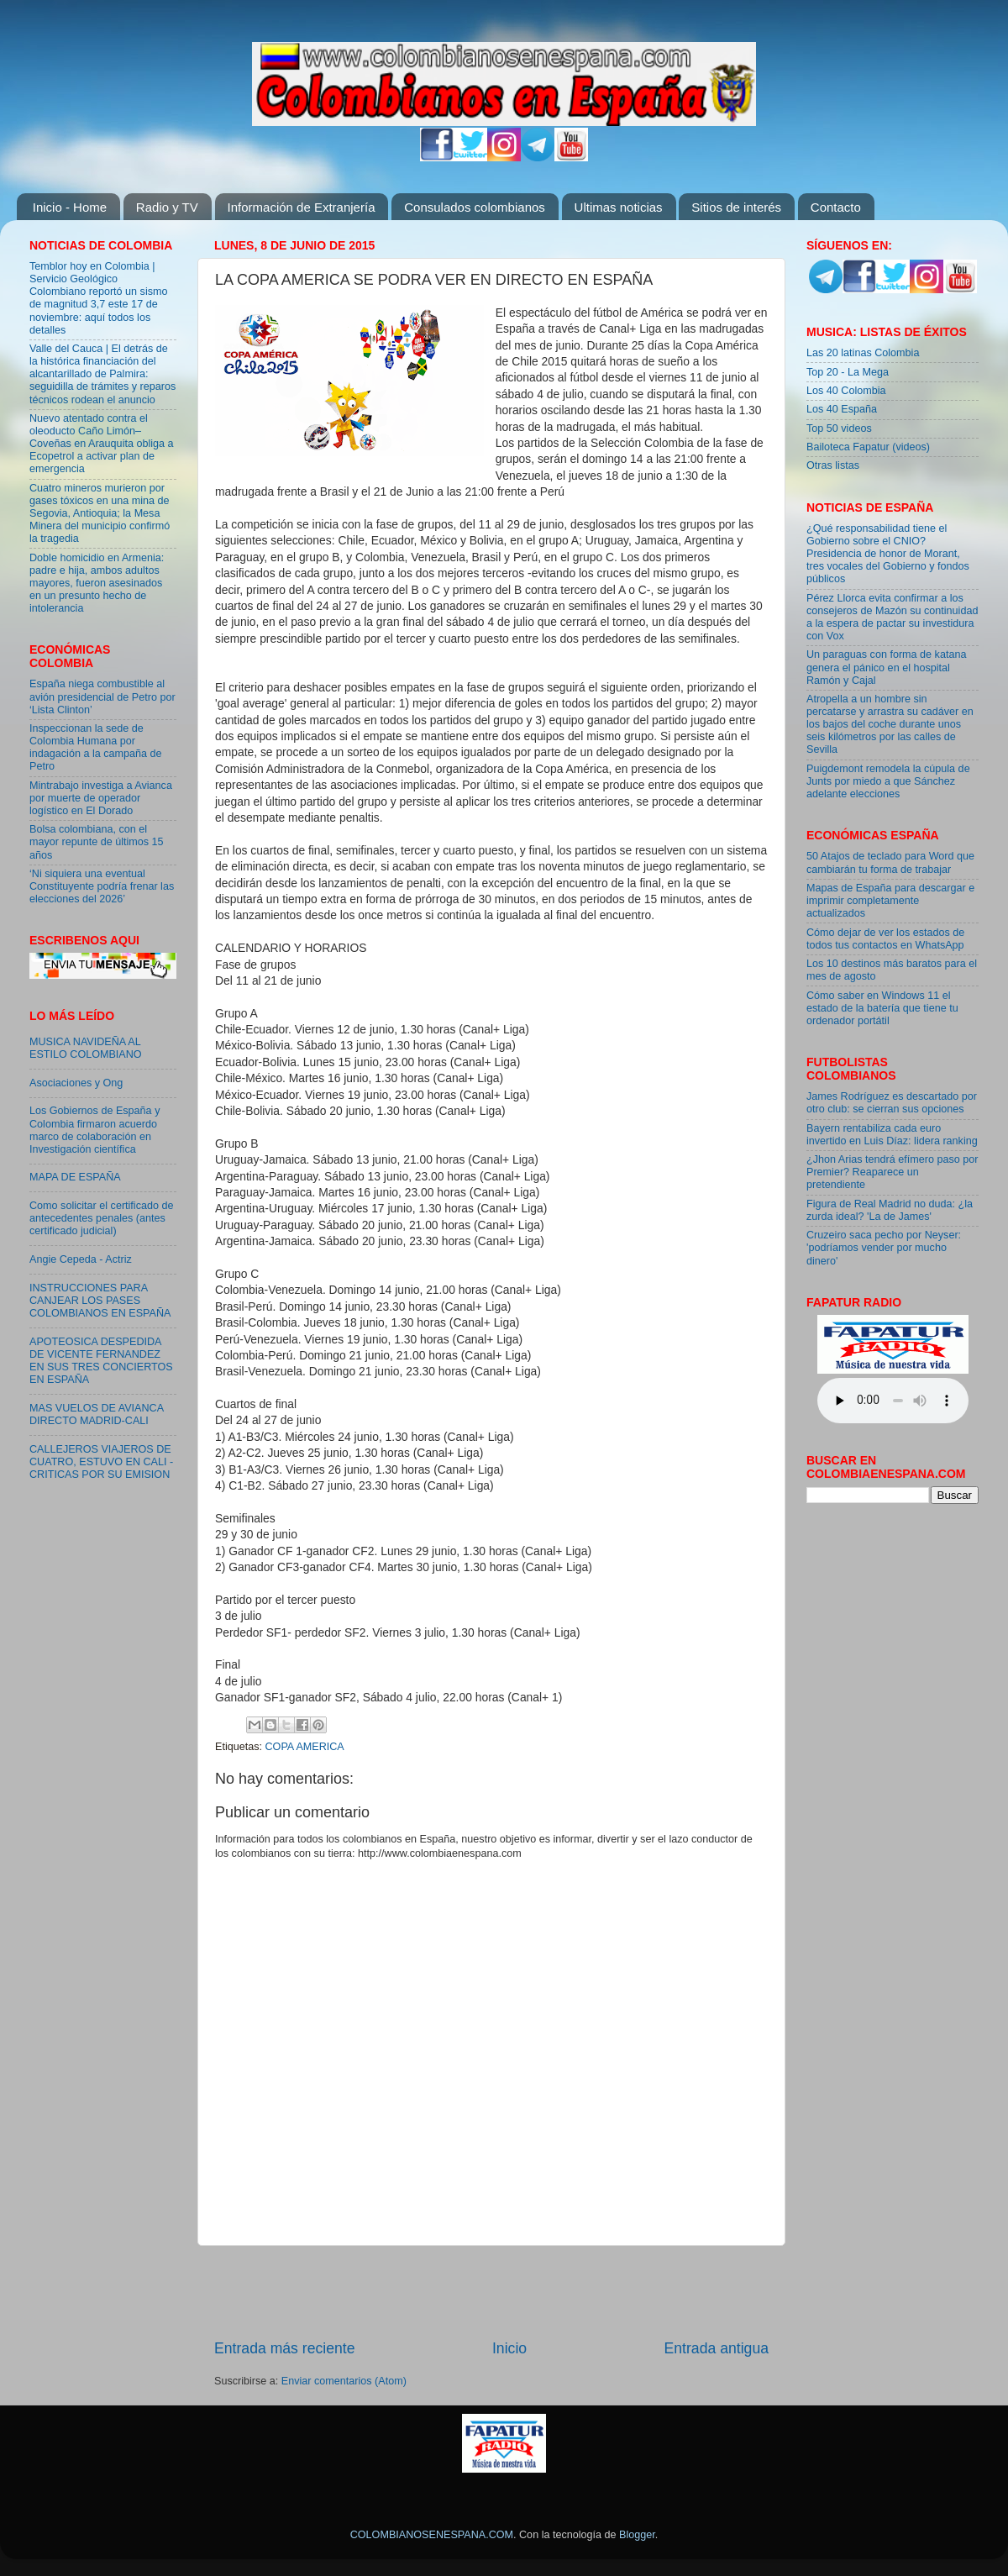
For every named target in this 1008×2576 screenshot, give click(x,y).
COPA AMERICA (304, 1747)
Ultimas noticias (619, 207)
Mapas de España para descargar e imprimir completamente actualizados (890, 900)
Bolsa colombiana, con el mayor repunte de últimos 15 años (96, 841)
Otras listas (832, 465)
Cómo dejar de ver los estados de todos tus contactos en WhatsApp (885, 939)
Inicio (509, 2348)
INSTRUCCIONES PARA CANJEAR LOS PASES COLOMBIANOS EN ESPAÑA (100, 1300)
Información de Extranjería (301, 207)
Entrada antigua (716, 2348)
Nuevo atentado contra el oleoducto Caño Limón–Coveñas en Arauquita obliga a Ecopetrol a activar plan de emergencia (101, 444)
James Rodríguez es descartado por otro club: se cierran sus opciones (891, 1103)
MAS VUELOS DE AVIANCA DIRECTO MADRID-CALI (96, 1414)
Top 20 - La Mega (847, 372)
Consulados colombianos (474, 207)
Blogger (637, 2535)
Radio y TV (167, 207)
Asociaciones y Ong (76, 1083)
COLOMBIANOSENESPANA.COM (431, 2535)
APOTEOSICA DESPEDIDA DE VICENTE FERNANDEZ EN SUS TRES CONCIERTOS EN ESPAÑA (101, 1360)
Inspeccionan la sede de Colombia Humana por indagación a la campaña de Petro (95, 747)
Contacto (836, 207)
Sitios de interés (736, 207)
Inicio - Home (70, 207)
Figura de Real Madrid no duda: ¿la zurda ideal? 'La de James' (889, 1210)
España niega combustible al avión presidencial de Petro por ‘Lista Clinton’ (102, 696)
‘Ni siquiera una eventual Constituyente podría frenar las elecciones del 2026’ (101, 886)
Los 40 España (841, 409)
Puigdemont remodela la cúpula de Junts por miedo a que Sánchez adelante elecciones (888, 781)
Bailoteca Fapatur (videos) (868, 447)
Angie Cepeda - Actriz (80, 1259)
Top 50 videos (839, 428)
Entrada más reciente (284, 2348)
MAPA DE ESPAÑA (75, 1177)
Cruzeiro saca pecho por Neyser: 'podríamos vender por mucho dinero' (883, 1247)
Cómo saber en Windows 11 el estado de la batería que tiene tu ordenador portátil (882, 1008)
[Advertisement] (491, 2292)
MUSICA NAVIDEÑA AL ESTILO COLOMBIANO (85, 1048)
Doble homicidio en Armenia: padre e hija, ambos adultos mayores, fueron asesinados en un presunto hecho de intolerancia (96, 583)
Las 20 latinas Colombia (862, 353)
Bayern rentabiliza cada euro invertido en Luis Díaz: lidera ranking (892, 1134)
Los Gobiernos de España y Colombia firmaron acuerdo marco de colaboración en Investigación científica (94, 1129)
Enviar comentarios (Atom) (344, 2381)
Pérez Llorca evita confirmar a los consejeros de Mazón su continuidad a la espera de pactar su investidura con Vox (892, 617)
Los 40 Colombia (846, 391)
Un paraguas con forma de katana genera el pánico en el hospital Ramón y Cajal (886, 667)
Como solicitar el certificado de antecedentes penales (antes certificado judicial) (101, 1218)
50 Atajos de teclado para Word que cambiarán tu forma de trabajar (890, 862)
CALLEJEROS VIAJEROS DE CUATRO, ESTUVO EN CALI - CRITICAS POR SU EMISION (101, 1461)
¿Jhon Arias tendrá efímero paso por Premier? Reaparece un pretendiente (892, 1172)
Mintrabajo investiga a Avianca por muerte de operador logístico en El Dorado (100, 798)
